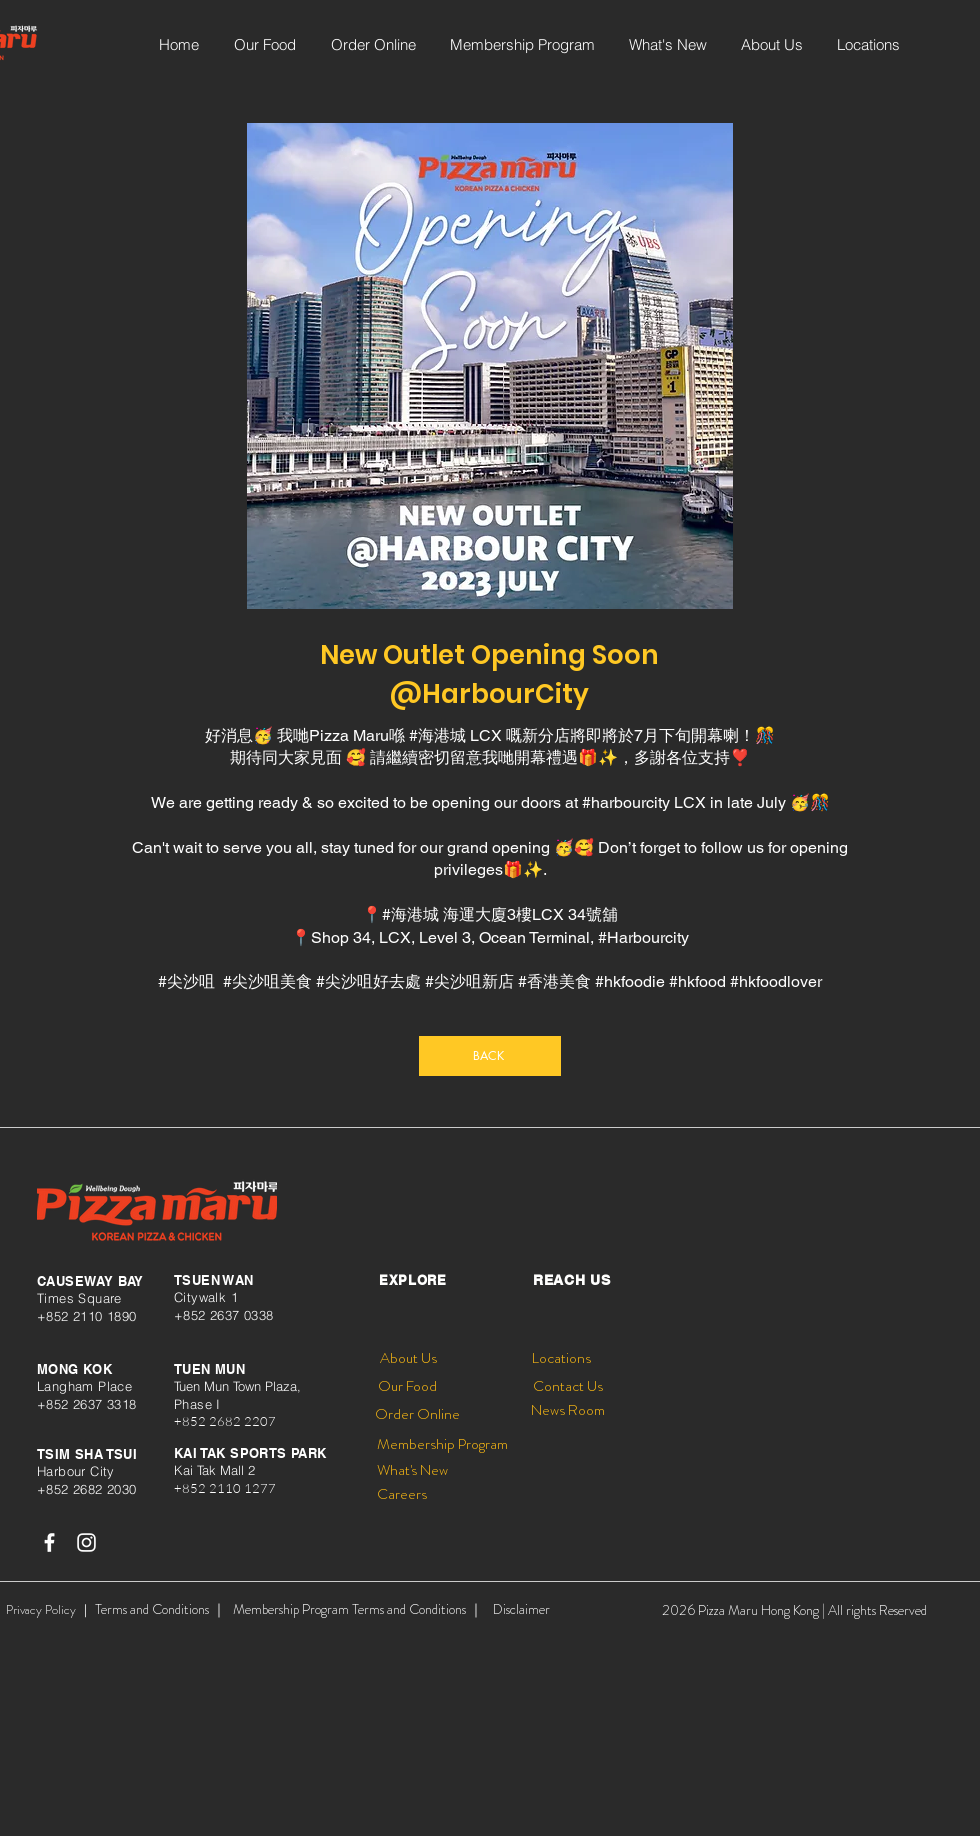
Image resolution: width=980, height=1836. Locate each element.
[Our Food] (407, 1386)
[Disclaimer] (521, 1610)
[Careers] (402, 1494)
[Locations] (561, 1358)
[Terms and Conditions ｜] (160, 1610)
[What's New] (412, 1470)
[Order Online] (417, 1414)
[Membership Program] (442, 1444)
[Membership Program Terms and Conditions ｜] (358, 1610)
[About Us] (408, 1358)
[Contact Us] (567, 1386)
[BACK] (490, 1056)
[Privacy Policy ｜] (49, 1610)
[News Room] (568, 1410)
